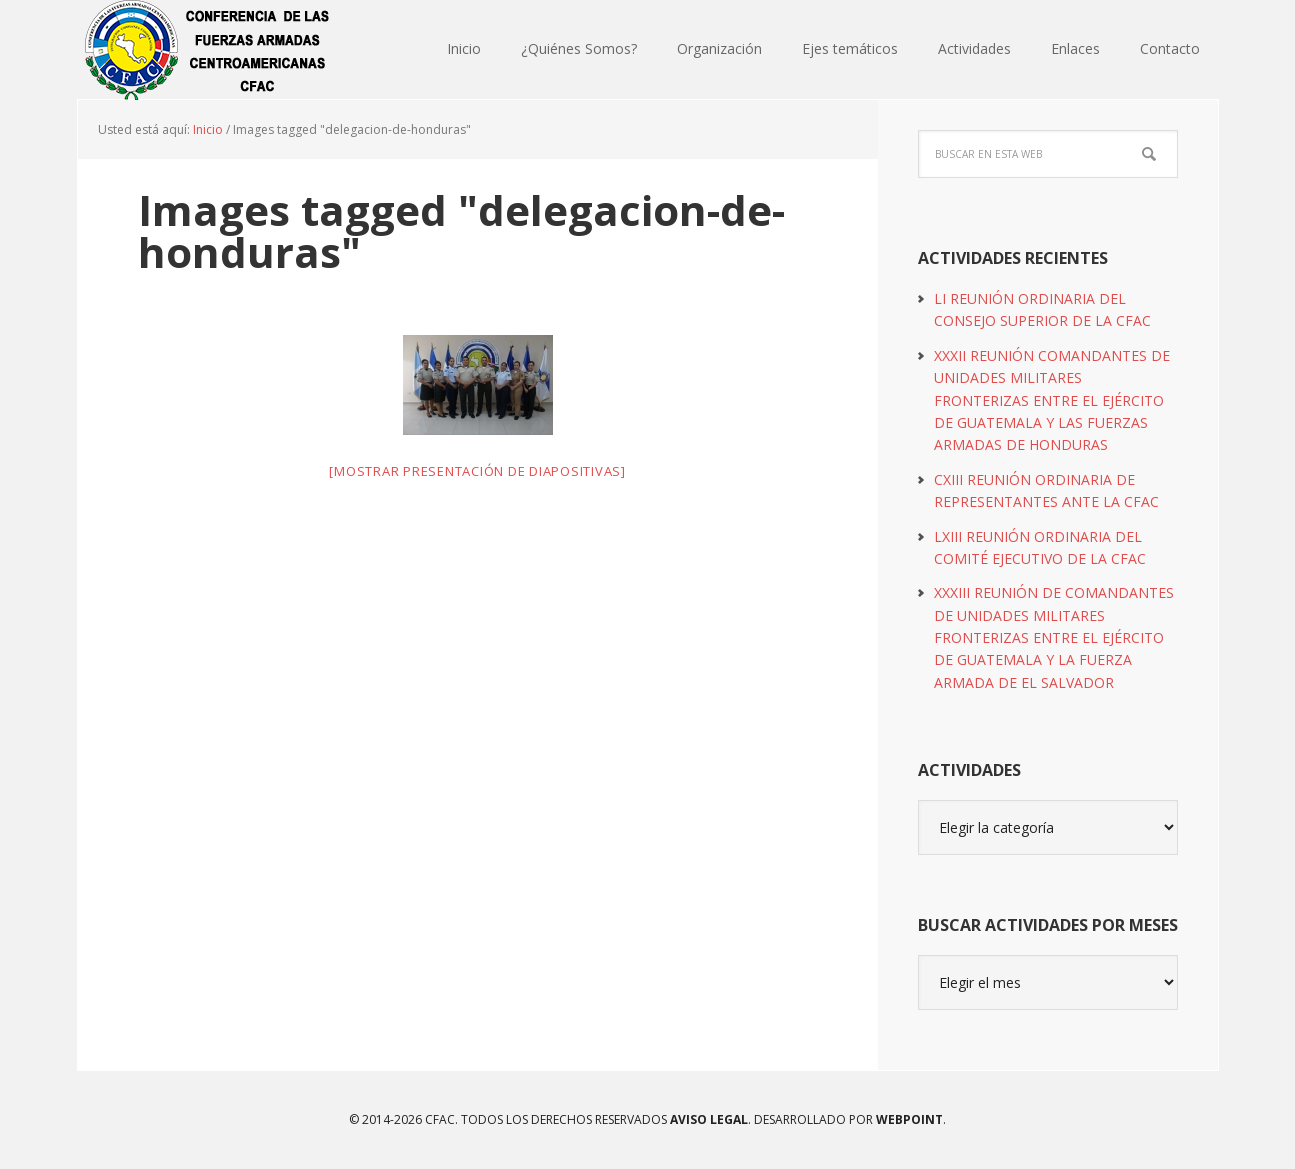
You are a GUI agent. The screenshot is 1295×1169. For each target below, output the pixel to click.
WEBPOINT (909, 1119)
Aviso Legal (707, 1119)
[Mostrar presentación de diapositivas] (477, 471)
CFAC (208, 50)
